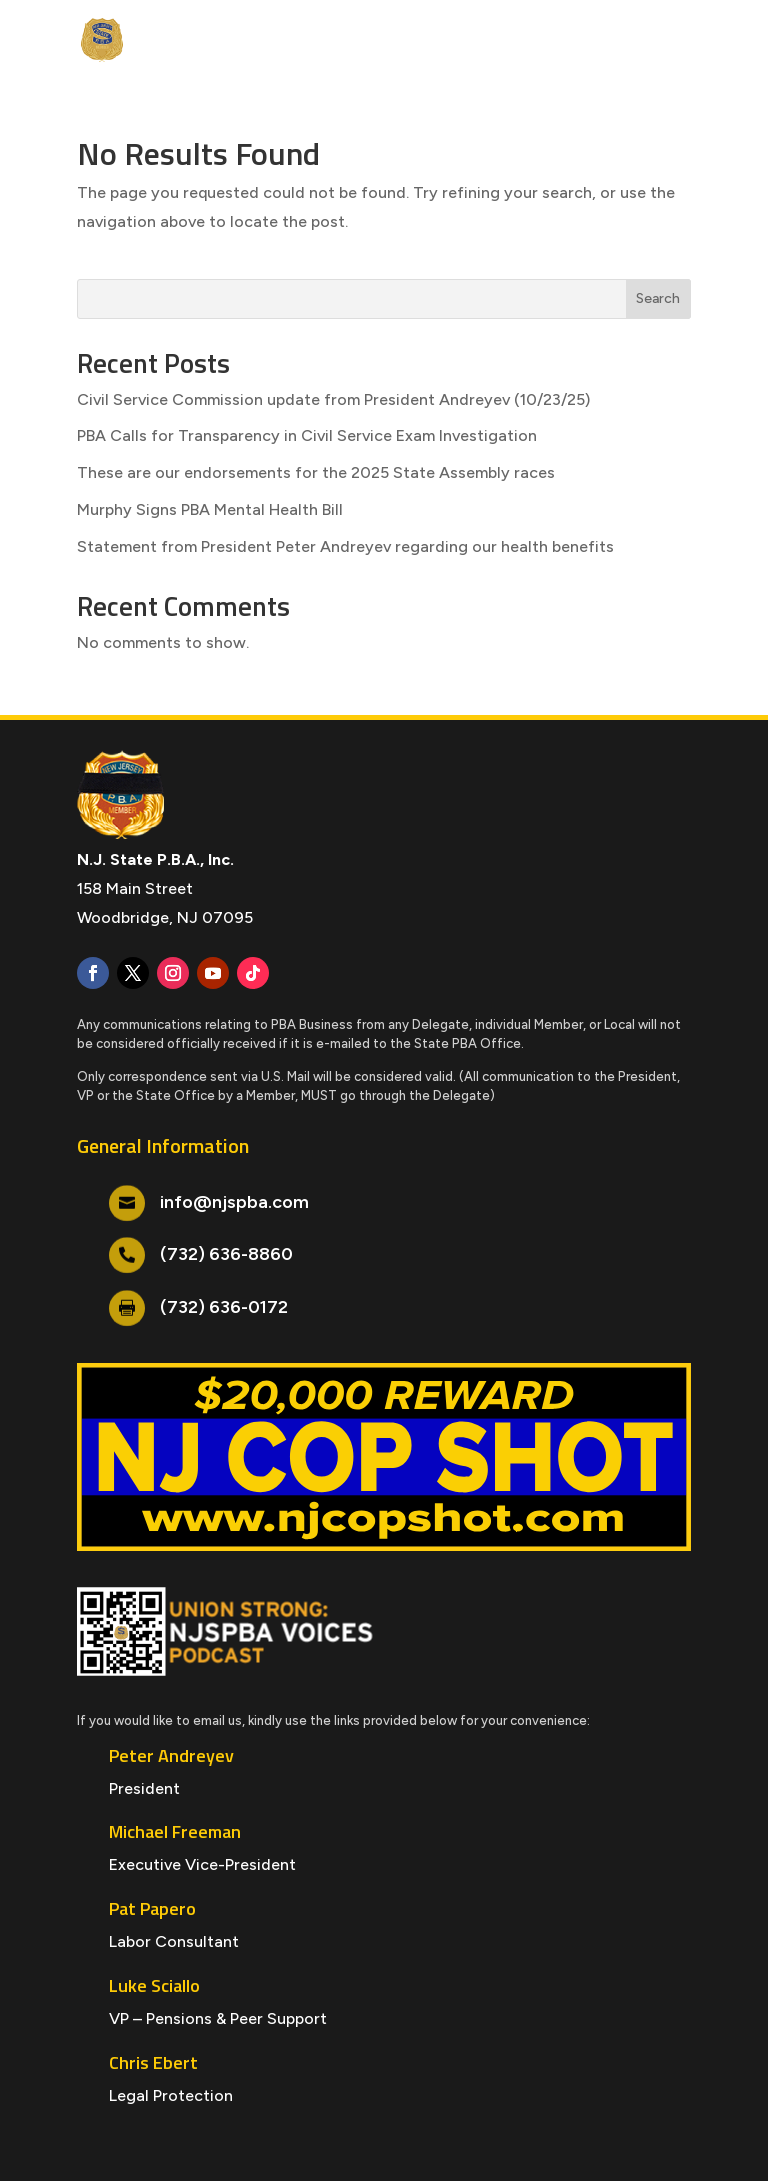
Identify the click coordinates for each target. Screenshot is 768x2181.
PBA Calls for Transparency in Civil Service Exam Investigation (307, 435)
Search (658, 298)
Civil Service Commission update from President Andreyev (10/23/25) (333, 399)
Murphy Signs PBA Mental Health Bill (210, 509)
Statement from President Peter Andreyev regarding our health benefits (345, 546)
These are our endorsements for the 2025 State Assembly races (316, 472)
